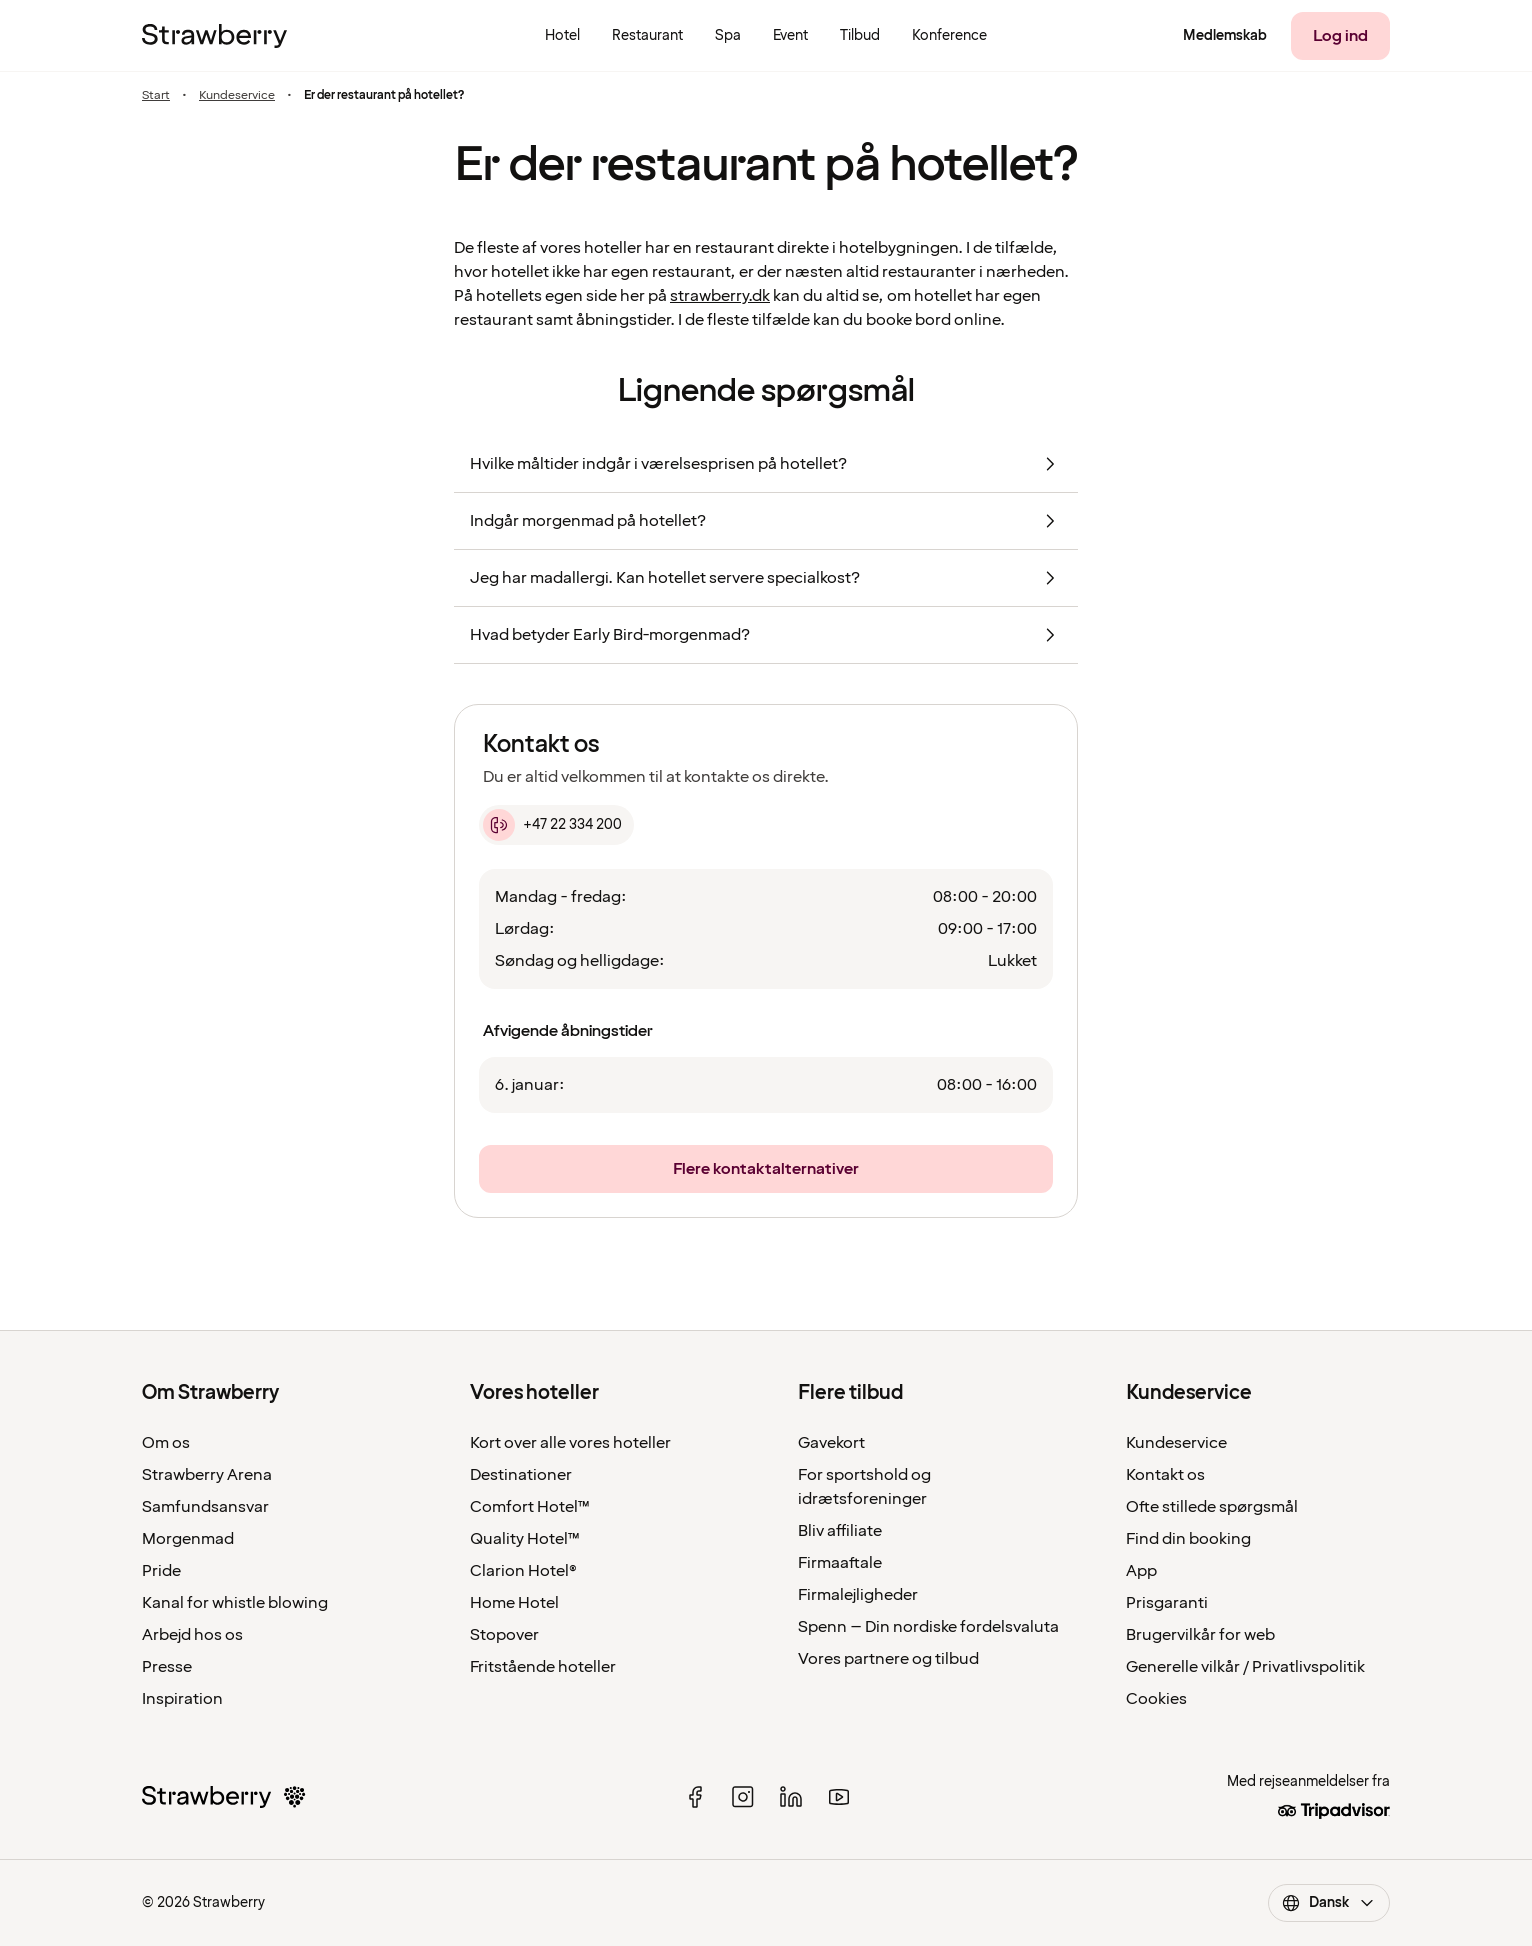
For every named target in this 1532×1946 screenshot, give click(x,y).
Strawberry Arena (207, 1475)
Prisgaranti (1167, 1603)
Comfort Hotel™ (530, 1507)
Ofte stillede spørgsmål (1212, 1507)
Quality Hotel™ (525, 1539)
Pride (161, 1571)
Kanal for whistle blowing (235, 1603)
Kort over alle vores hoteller (570, 1443)
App (1141, 1571)
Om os (166, 1443)
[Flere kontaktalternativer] (766, 1169)
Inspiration (182, 1699)
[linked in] (791, 1797)
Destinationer (521, 1475)
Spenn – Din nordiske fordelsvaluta (928, 1627)
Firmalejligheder (858, 1595)
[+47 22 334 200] (556, 825)
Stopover (504, 1635)
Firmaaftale (840, 1563)
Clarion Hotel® (523, 1571)
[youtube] (839, 1797)
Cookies (1156, 1699)
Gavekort (831, 1443)
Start (156, 95)
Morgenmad (188, 1539)
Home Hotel (514, 1603)
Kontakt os (1165, 1475)
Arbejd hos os (192, 1635)
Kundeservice (237, 95)
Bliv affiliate (840, 1531)
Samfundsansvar (205, 1507)
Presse (167, 1667)
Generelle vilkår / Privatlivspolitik (1245, 1667)
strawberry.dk (720, 296)
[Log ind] (1340, 36)
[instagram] (743, 1797)
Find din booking (1188, 1539)
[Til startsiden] (214, 36)
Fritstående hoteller (543, 1667)
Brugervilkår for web (1200, 1635)
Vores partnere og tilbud (888, 1659)
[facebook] (695, 1797)
